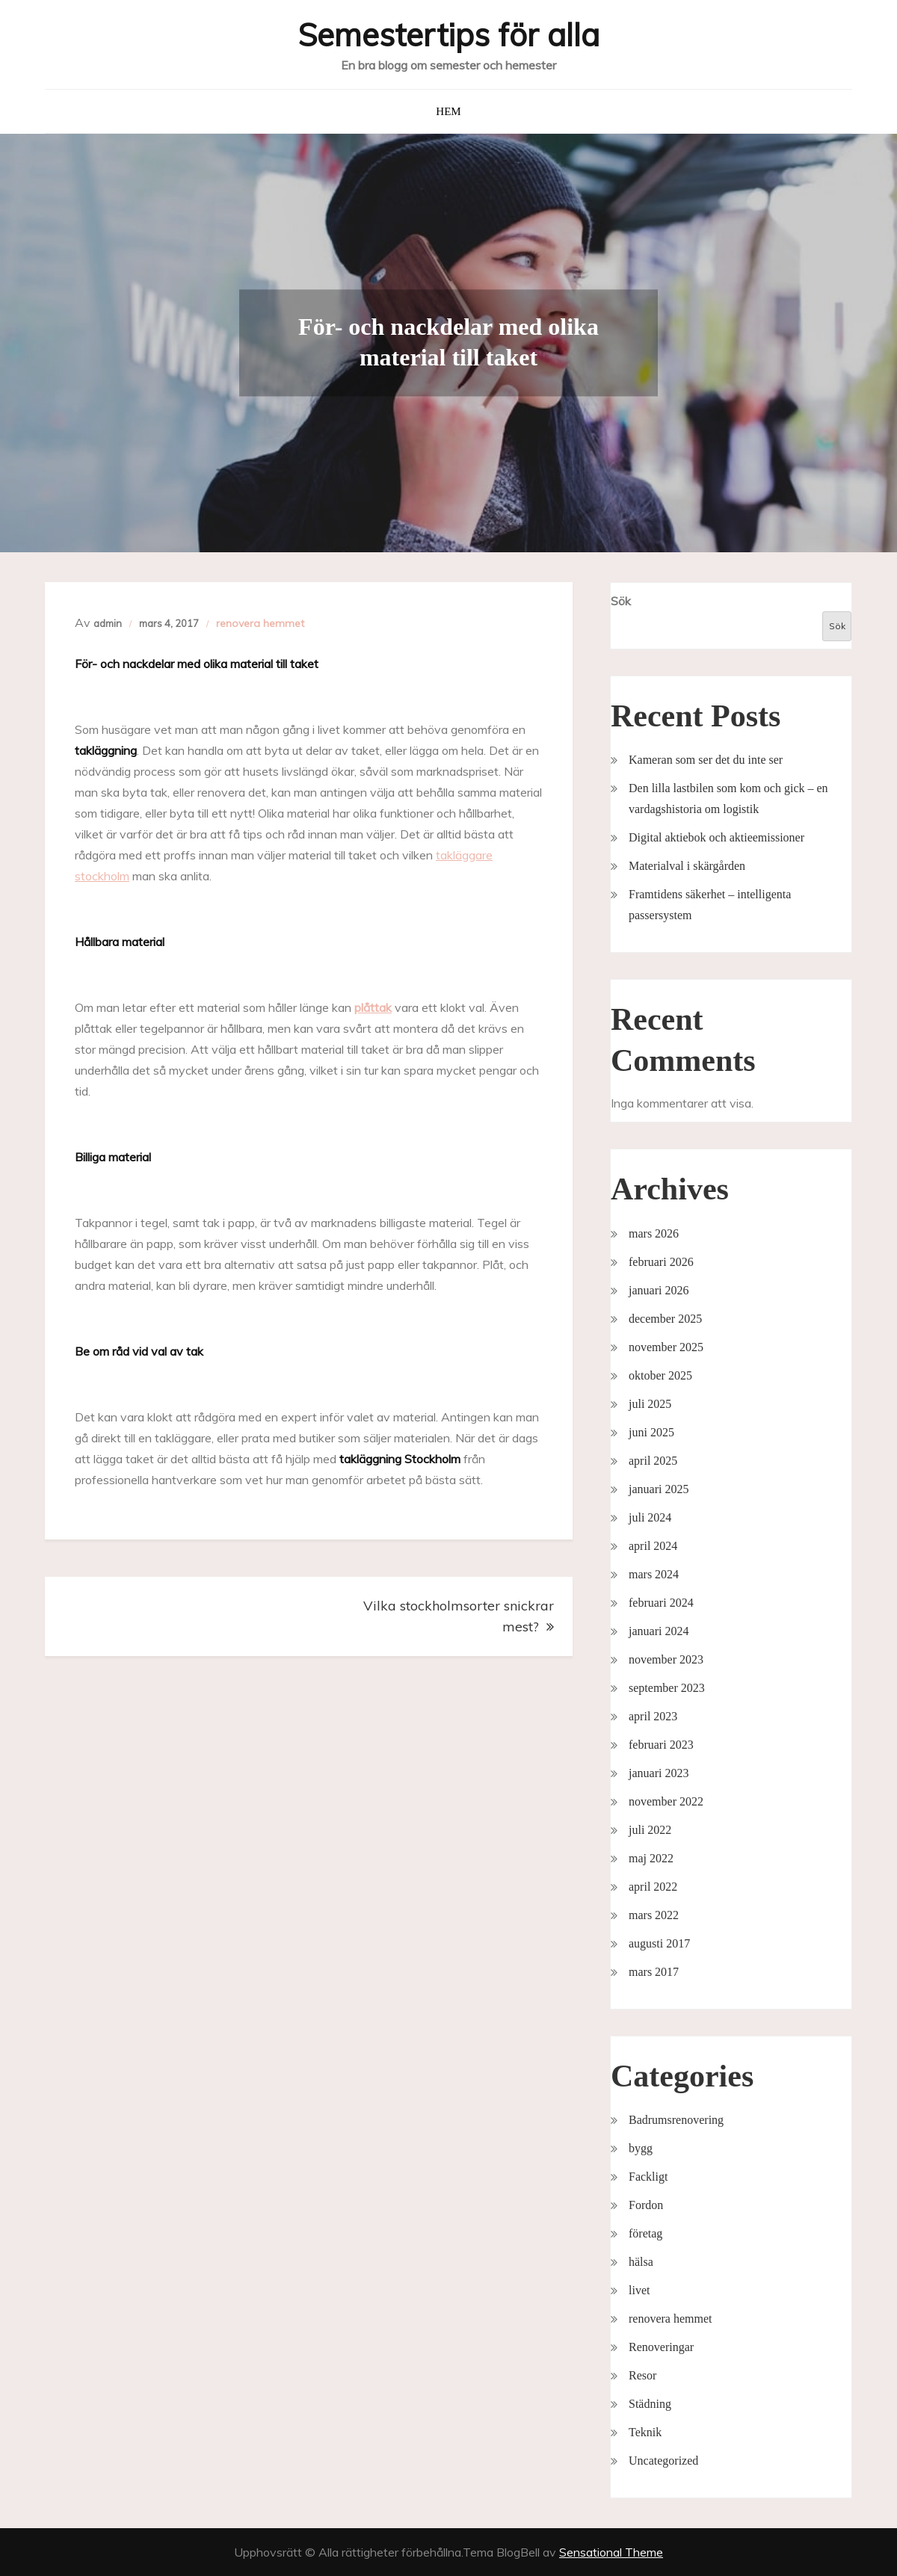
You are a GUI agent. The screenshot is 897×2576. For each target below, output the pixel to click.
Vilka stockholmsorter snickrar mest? (458, 1616)
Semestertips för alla (448, 35)
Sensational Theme (611, 2552)
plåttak (373, 1007)
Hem (448, 111)
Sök (621, 600)
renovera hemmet (260, 623)
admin (107, 623)
